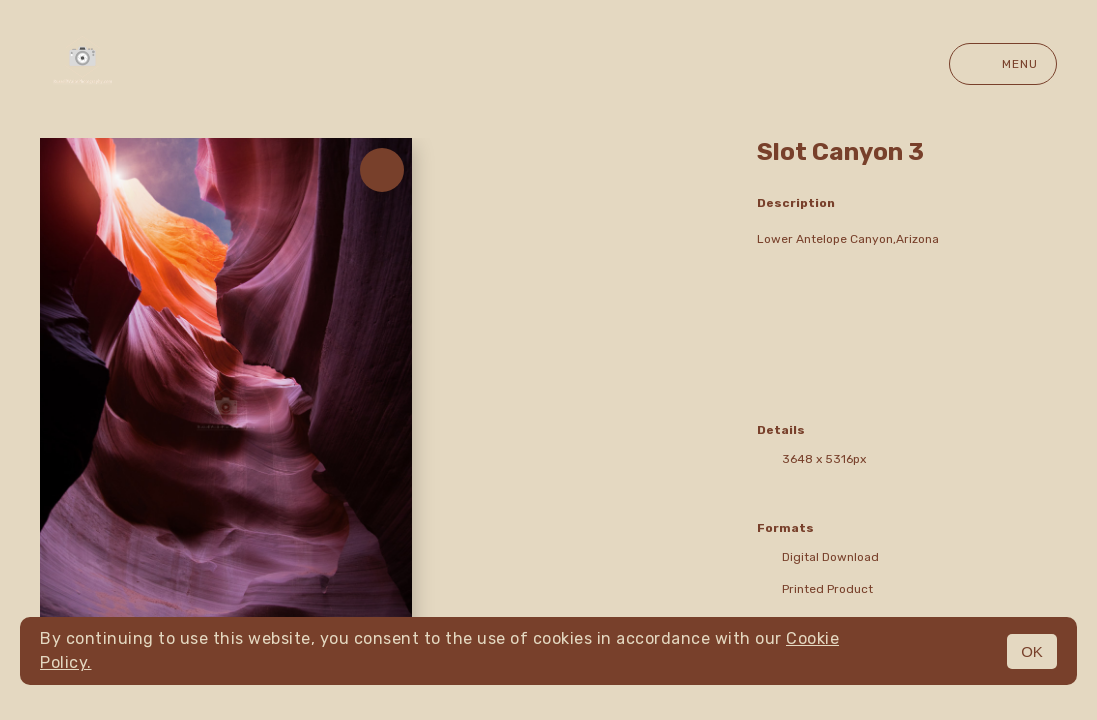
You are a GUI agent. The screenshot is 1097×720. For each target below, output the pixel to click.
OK (1032, 651)
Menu (1003, 64)
